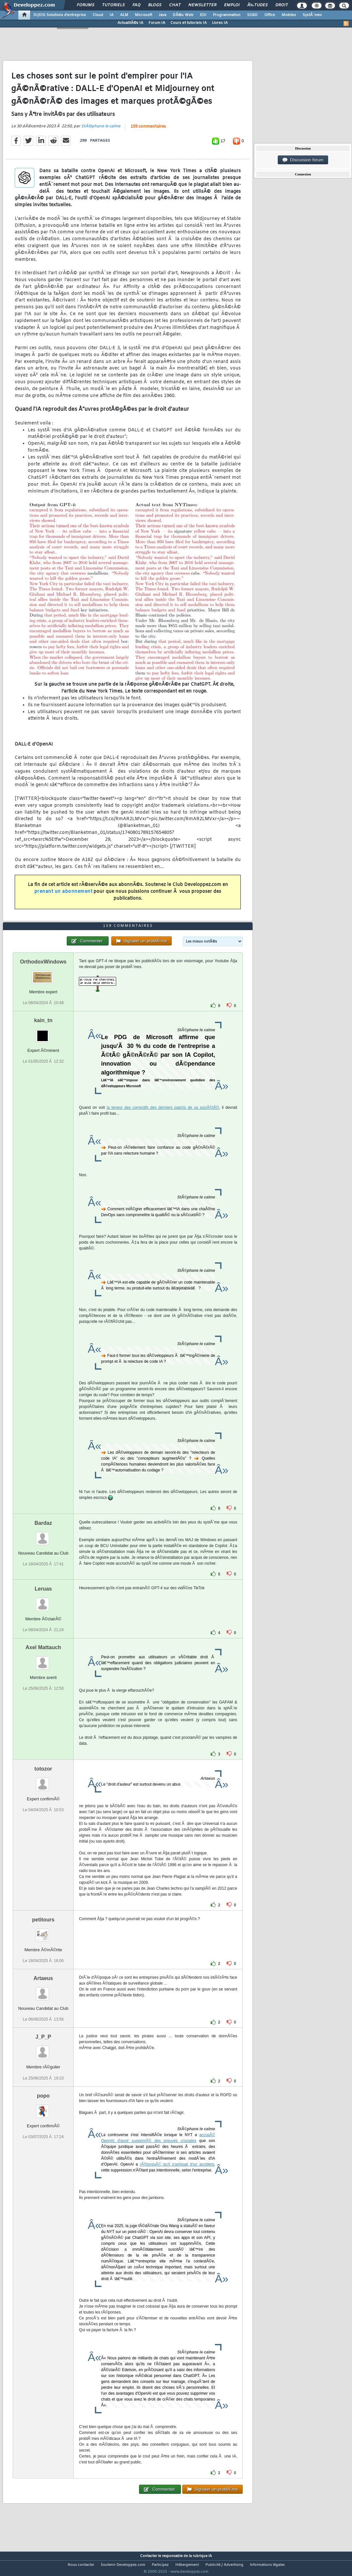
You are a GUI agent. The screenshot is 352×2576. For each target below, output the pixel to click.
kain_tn (43, 1032)
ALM (124, 15)
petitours (43, 1932)
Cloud (98, 15)
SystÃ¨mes (312, 15)
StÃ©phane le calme (100, 130)
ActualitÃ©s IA (130, 23)
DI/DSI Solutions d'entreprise (59, 15)
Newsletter (202, 5)
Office (269, 15)
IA (112, 15)
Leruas (43, 1601)
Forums (85, 5)
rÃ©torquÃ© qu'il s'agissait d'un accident (177, 2176)
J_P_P (43, 2049)
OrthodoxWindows (43, 974)
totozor (43, 1781)
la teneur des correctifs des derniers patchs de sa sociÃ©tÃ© (163, 1119)
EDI (203, 15)
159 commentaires (148, 131)
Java (162, 15)
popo (43, 2108)
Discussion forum (303, 160)
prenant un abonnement (63, 896)
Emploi (231, 5)
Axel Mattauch (43, 1660)
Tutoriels (113, 5)
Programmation (226, 15)
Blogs (155, 5)
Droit (282, 5)
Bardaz (43, 1535)
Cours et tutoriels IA (188, 23)
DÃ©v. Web (183, 15)
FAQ (136, 5)
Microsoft (143, 15)
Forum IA (157, 23)
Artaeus (43, 1990)
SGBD (252, 15)
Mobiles (289, 15)
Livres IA (220, 23)
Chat (174, 5)
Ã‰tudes (257, 5)
